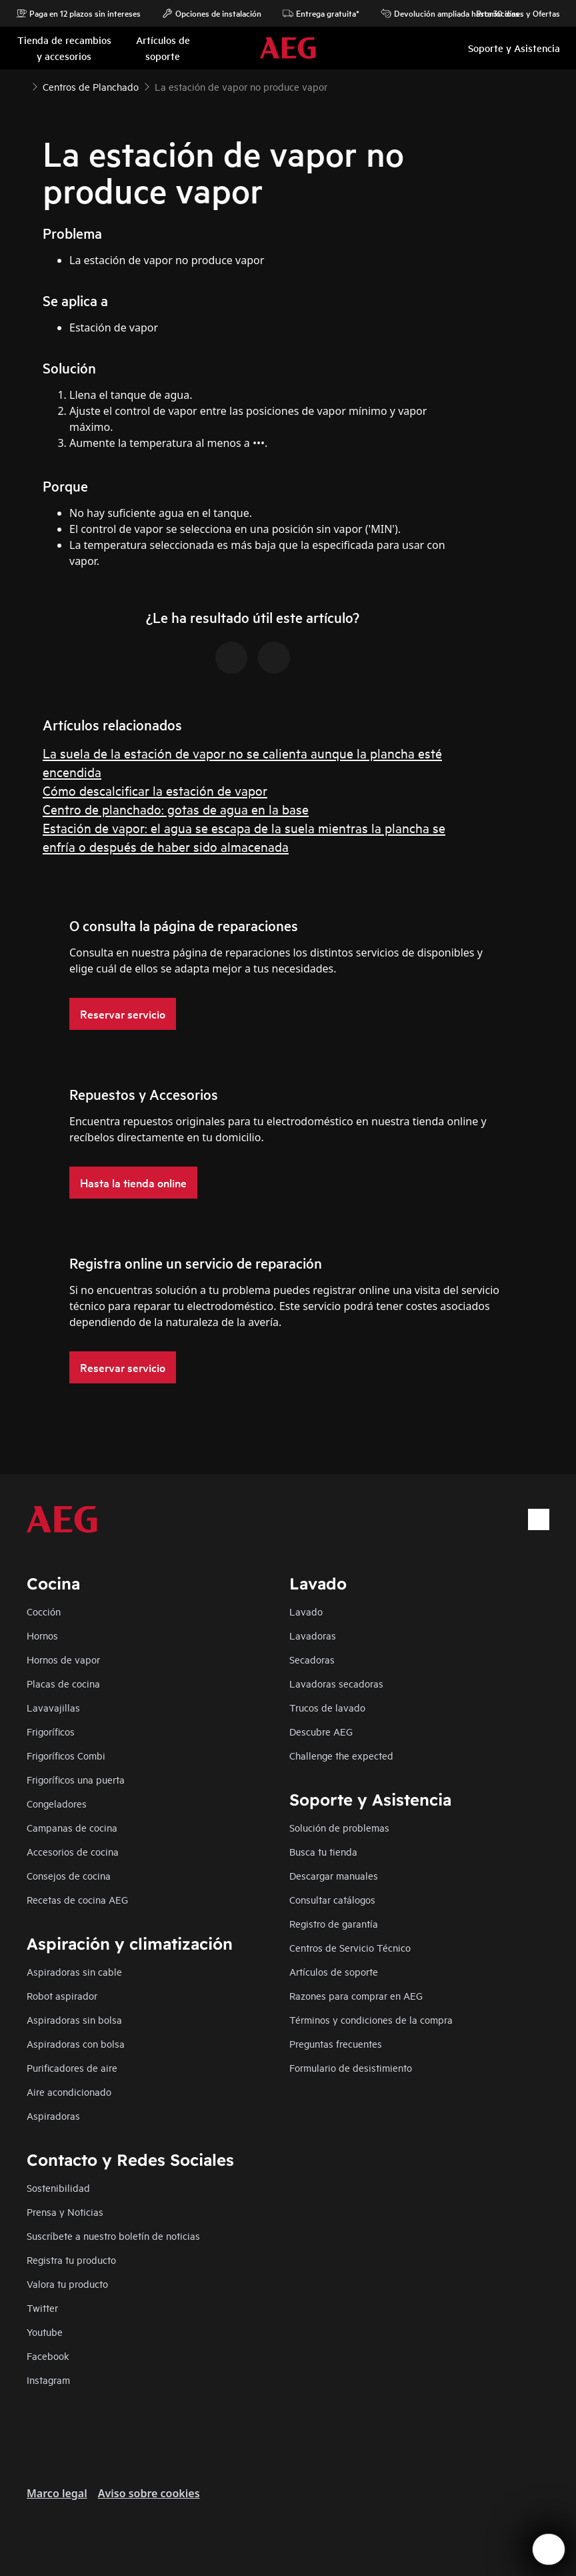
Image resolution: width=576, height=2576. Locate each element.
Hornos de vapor (63, 1659)
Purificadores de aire (72, 2067)
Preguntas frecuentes (335, 2043)
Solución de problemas (339, 1827)
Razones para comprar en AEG (356, 1995)
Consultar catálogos (332, 1899)
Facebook (48, 2355)
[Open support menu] (548, 2549)
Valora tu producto (67, 2283)
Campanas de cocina (72, 1827)
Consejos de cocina (69, 1875)
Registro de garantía (333, 1923)
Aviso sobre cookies (149, 2493)
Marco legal (57, 2493)
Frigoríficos (51, 1731)
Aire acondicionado (69, 2091)
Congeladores (57, 1803)
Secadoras (312, 1659)
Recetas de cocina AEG (77, 1899)
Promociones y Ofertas (511, 13)
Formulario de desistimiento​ (350, 2067)
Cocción (44, 1611)
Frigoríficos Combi (66, 1755)
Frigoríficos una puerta (76, 1779)
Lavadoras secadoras (336, 1683)
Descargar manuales (333, 1875)
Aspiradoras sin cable (74, 1971)
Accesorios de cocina (73, 1851)
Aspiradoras (53, 2115)
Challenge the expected (341, 1755)
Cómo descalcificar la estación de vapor (155, 790)
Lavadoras (312, 1635)
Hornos (42, 1635)
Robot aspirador (62, 1995)
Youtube (45, 2331)
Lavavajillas (53, 1707)
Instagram (48, 2379)
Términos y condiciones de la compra (371, 2019)
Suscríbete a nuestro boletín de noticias (113, 2235)
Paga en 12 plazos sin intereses (78, 13)
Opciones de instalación (211, 13)
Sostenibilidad (58, 2187)
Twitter (42, 2307)
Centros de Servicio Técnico (350, 1947)
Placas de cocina (63, 1683)
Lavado (306, 1611)
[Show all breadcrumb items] (21, 85)
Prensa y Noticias (65, 2211)
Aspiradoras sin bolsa (74, 2019)
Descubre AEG (321, 1731)
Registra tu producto (71, 2259)
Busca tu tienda (323, 1851)
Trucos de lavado (327, 1707)
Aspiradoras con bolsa (76, 2043)
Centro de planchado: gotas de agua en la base (176, 808)
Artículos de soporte (333, 1971)
